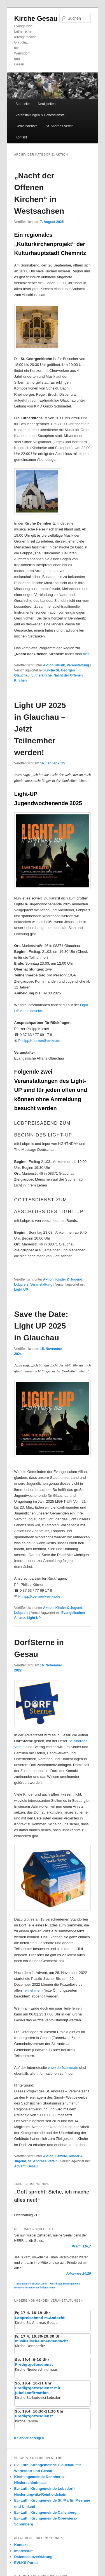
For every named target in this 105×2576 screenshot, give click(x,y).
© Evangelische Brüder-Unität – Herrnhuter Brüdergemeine (47, 2283)
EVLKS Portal (26, 2563)
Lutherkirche (41, 675)
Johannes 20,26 (78, 2274)
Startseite (22, 104)
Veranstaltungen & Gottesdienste (39, 115)
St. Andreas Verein (59, 126)
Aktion (48, 665)
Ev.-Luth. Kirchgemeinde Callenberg (45, 2512)
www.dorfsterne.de (63, 2067)
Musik (60, 665)
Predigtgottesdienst (34, 2365)
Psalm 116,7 (81, 2246)
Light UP (21, 1290)
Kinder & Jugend (68, 1279)
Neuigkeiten (46, 104)
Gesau (32, 2166)
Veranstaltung (78, 665)
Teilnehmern (33, 1990)
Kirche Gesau (36, 18)
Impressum (24, 2551)
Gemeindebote (26, 126)
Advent (20, 2166)
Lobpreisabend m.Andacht (40, 2318)
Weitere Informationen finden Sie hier (35, 2287)
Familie (61, 2156)
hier (86, 654)
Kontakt (21, 137)
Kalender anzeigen (29, 2438)
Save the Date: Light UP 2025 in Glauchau (41, 1326)
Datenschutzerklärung (33, 2557)
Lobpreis (21, 1284)
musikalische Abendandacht (41, 2341)
